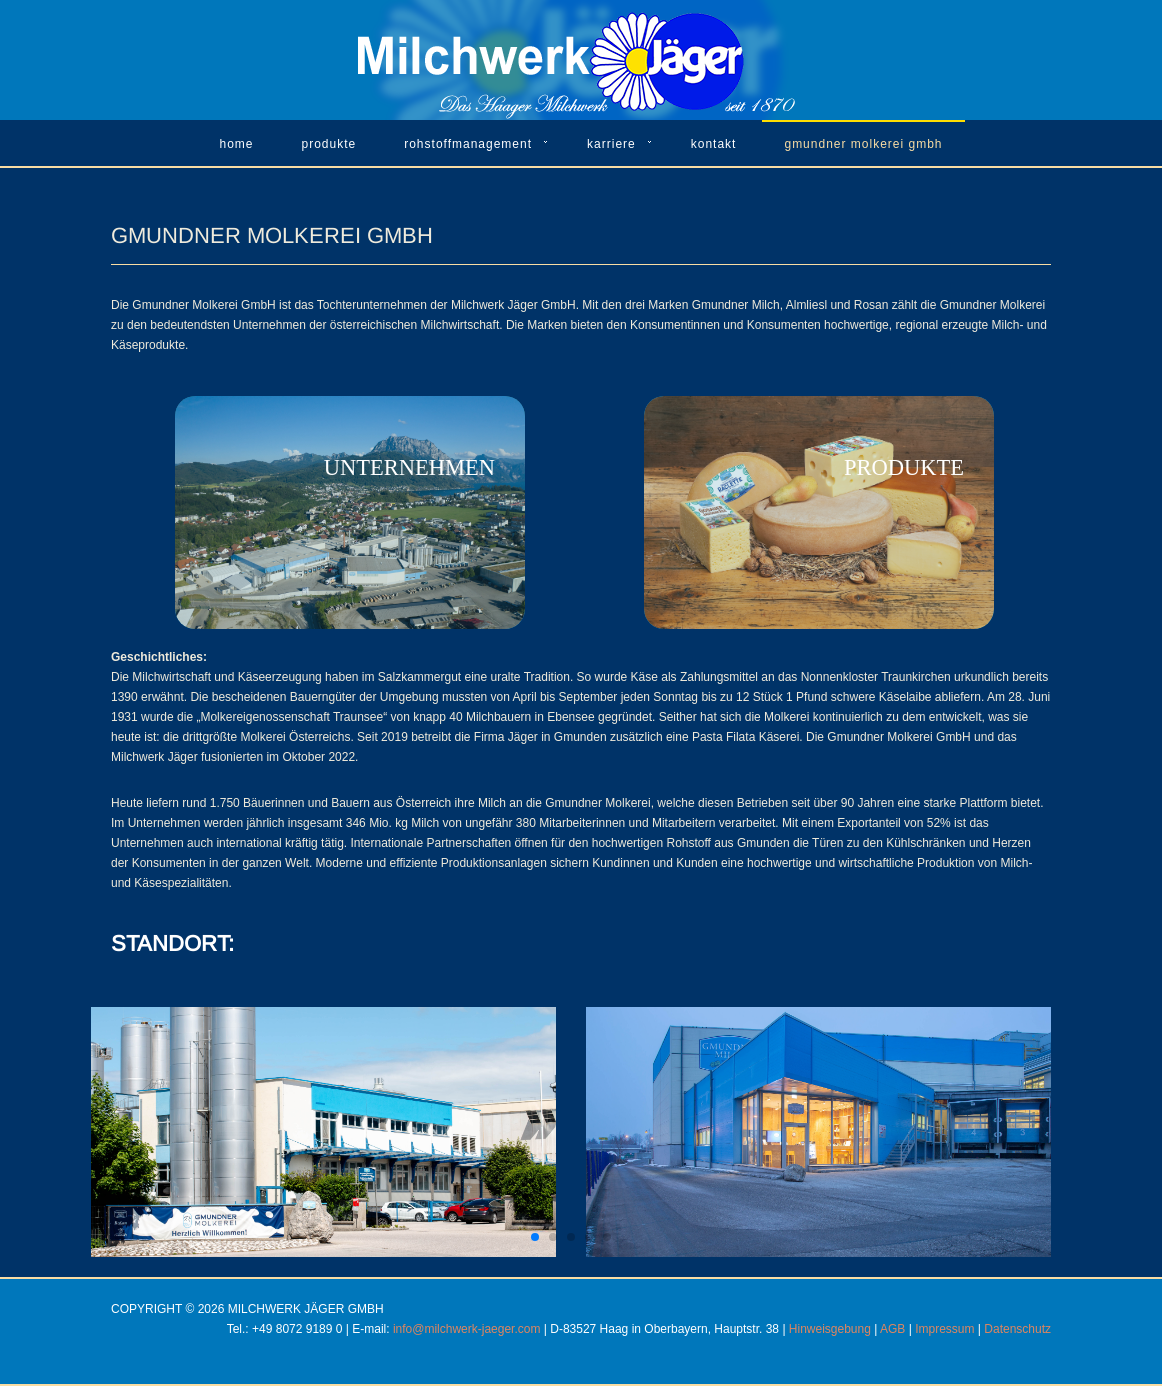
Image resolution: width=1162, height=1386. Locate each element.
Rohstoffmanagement (468, 144)
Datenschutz (1017, 1329)
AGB (892, 1329)
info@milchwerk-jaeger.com (467, 1329)
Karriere (611, 144)
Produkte (329, 144)
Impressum (944, 1329)
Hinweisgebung (830, 1329)
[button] (535, 1237)
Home (236, 144)
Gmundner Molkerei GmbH (863, 144)
